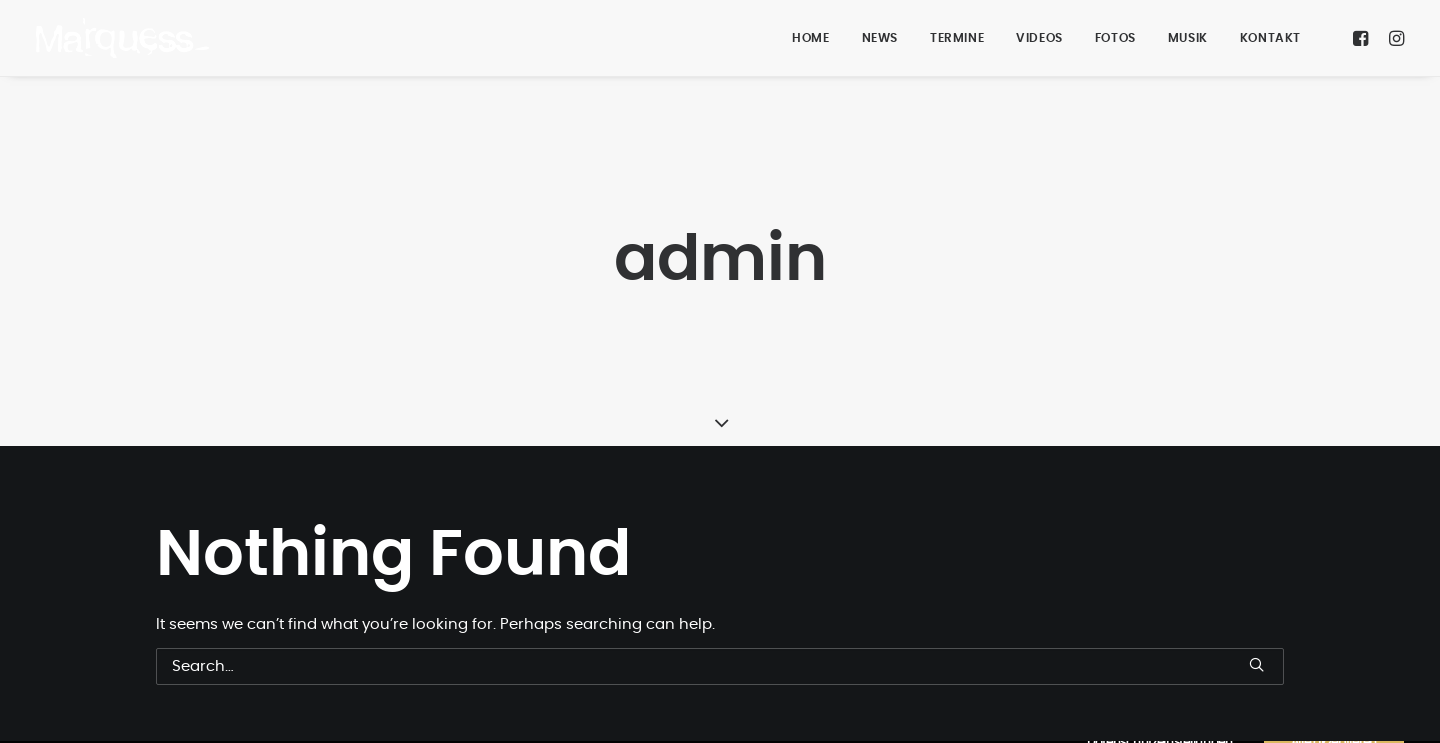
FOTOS (1115, 38)
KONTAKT (1270, 38)
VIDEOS (1039, 38)
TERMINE (957, 38)
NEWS (880, 38)
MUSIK (1188, 38)
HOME (810, 38)
